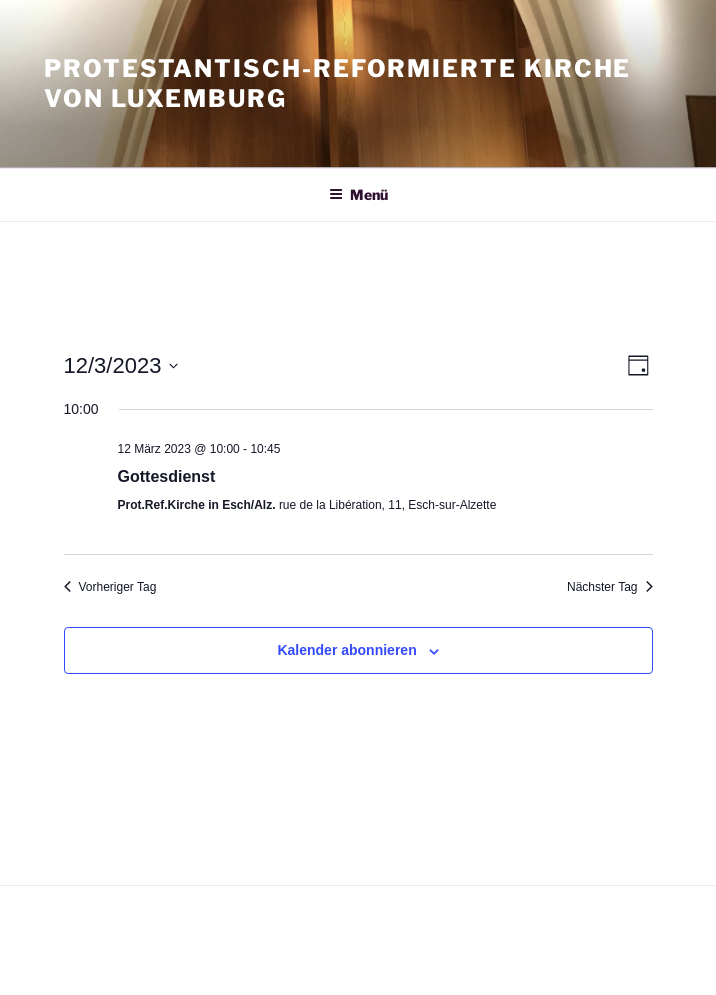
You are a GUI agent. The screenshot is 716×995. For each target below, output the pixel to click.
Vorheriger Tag (110, 587)
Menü (358, 194)
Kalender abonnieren (346, 650)
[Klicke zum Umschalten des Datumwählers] (121, 365)
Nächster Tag (609, 587)
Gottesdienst (167, 476)
